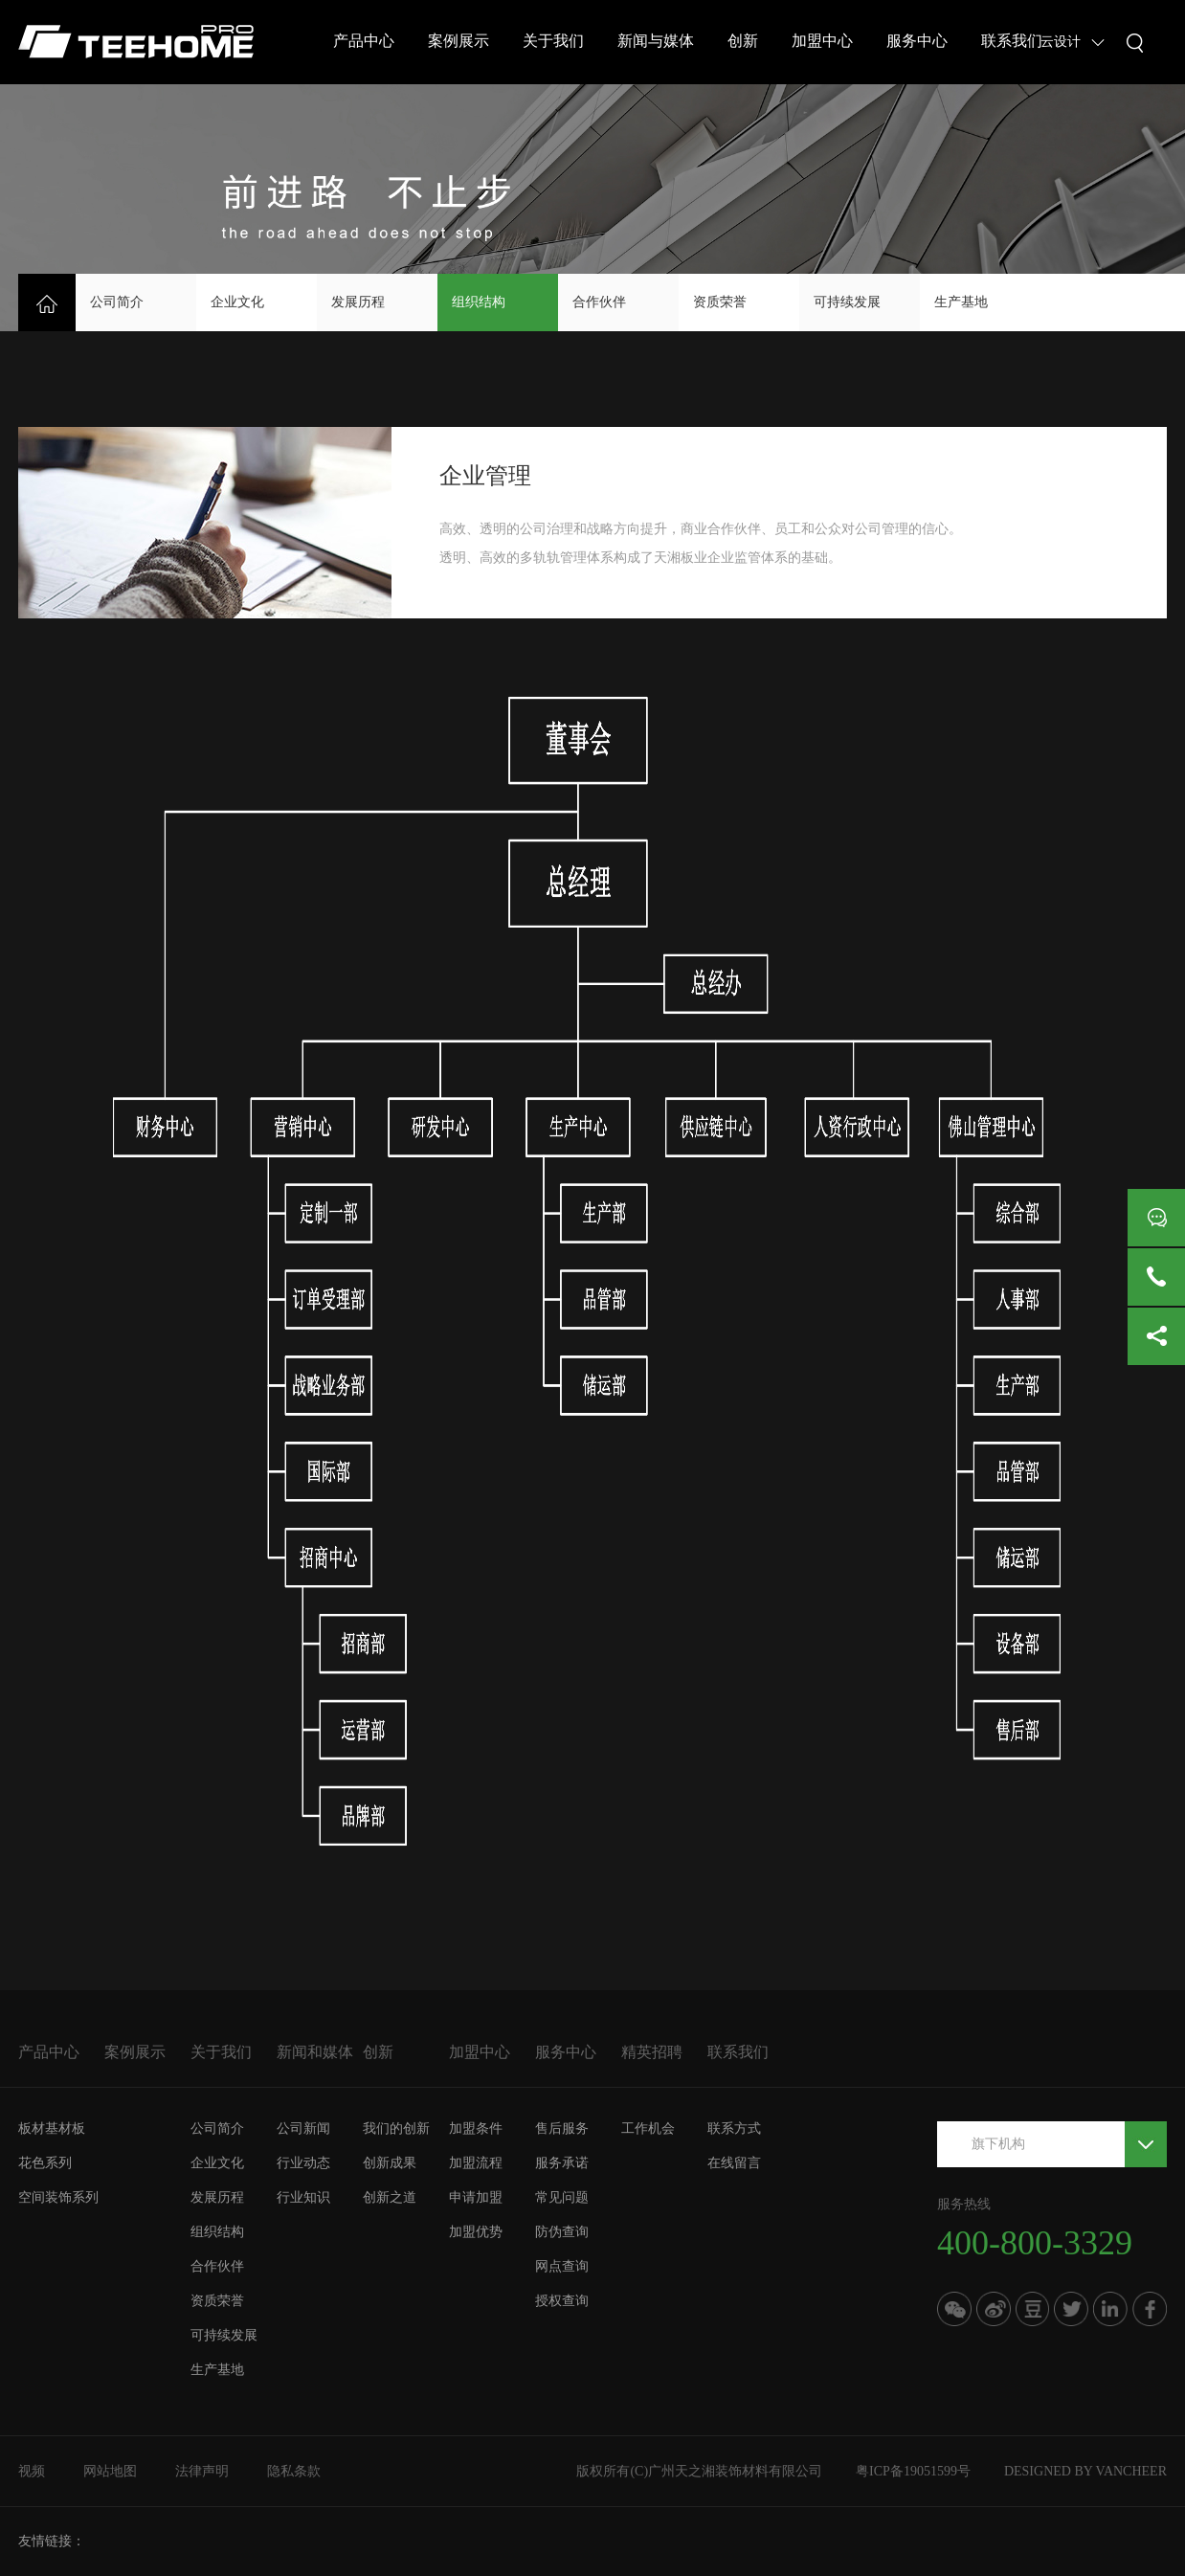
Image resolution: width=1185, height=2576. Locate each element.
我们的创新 (396, 2128)
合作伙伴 (599, 302)
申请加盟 (476, 2197)
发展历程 (358, 302)
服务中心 (917, 41)
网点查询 (562, 2266)
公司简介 (117, 302)
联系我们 (1011, 41)
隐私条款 (294, 2471)
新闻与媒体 (655, 41)
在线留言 (734, 2163)
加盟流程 (476, 2163)
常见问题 (562, 2197)
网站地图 (110, 2471)
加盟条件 (476, 2128)
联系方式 (734, 2128)
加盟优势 (476, 2232)
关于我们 (553, 41)
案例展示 (458, 41)
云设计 (1060, 41)
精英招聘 (651, 2052)
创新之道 (389, 2197)
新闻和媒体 (315, 2052)
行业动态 (303, 2163)
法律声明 (202, 2471)
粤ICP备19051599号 (913, 2471)
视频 (31, 2471)
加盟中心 (822, 41)
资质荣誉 (720, 302)
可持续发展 (847, 302)
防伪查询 (562, 2232)
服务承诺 (562, 2163)
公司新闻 (303, 2128)
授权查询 (562, 2301)
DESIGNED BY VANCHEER (1085, 2471)
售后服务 (562, 2128)
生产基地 (961, 302)
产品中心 (363, 41)
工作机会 (648, 2128)
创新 (742, 41)
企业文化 (237, 302)
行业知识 (303, 2197)
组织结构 (478, 302)
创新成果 (389, 2163)
